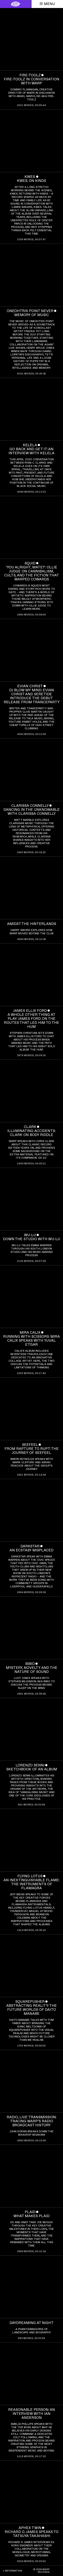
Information (12, 2570)
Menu (47, 4)
